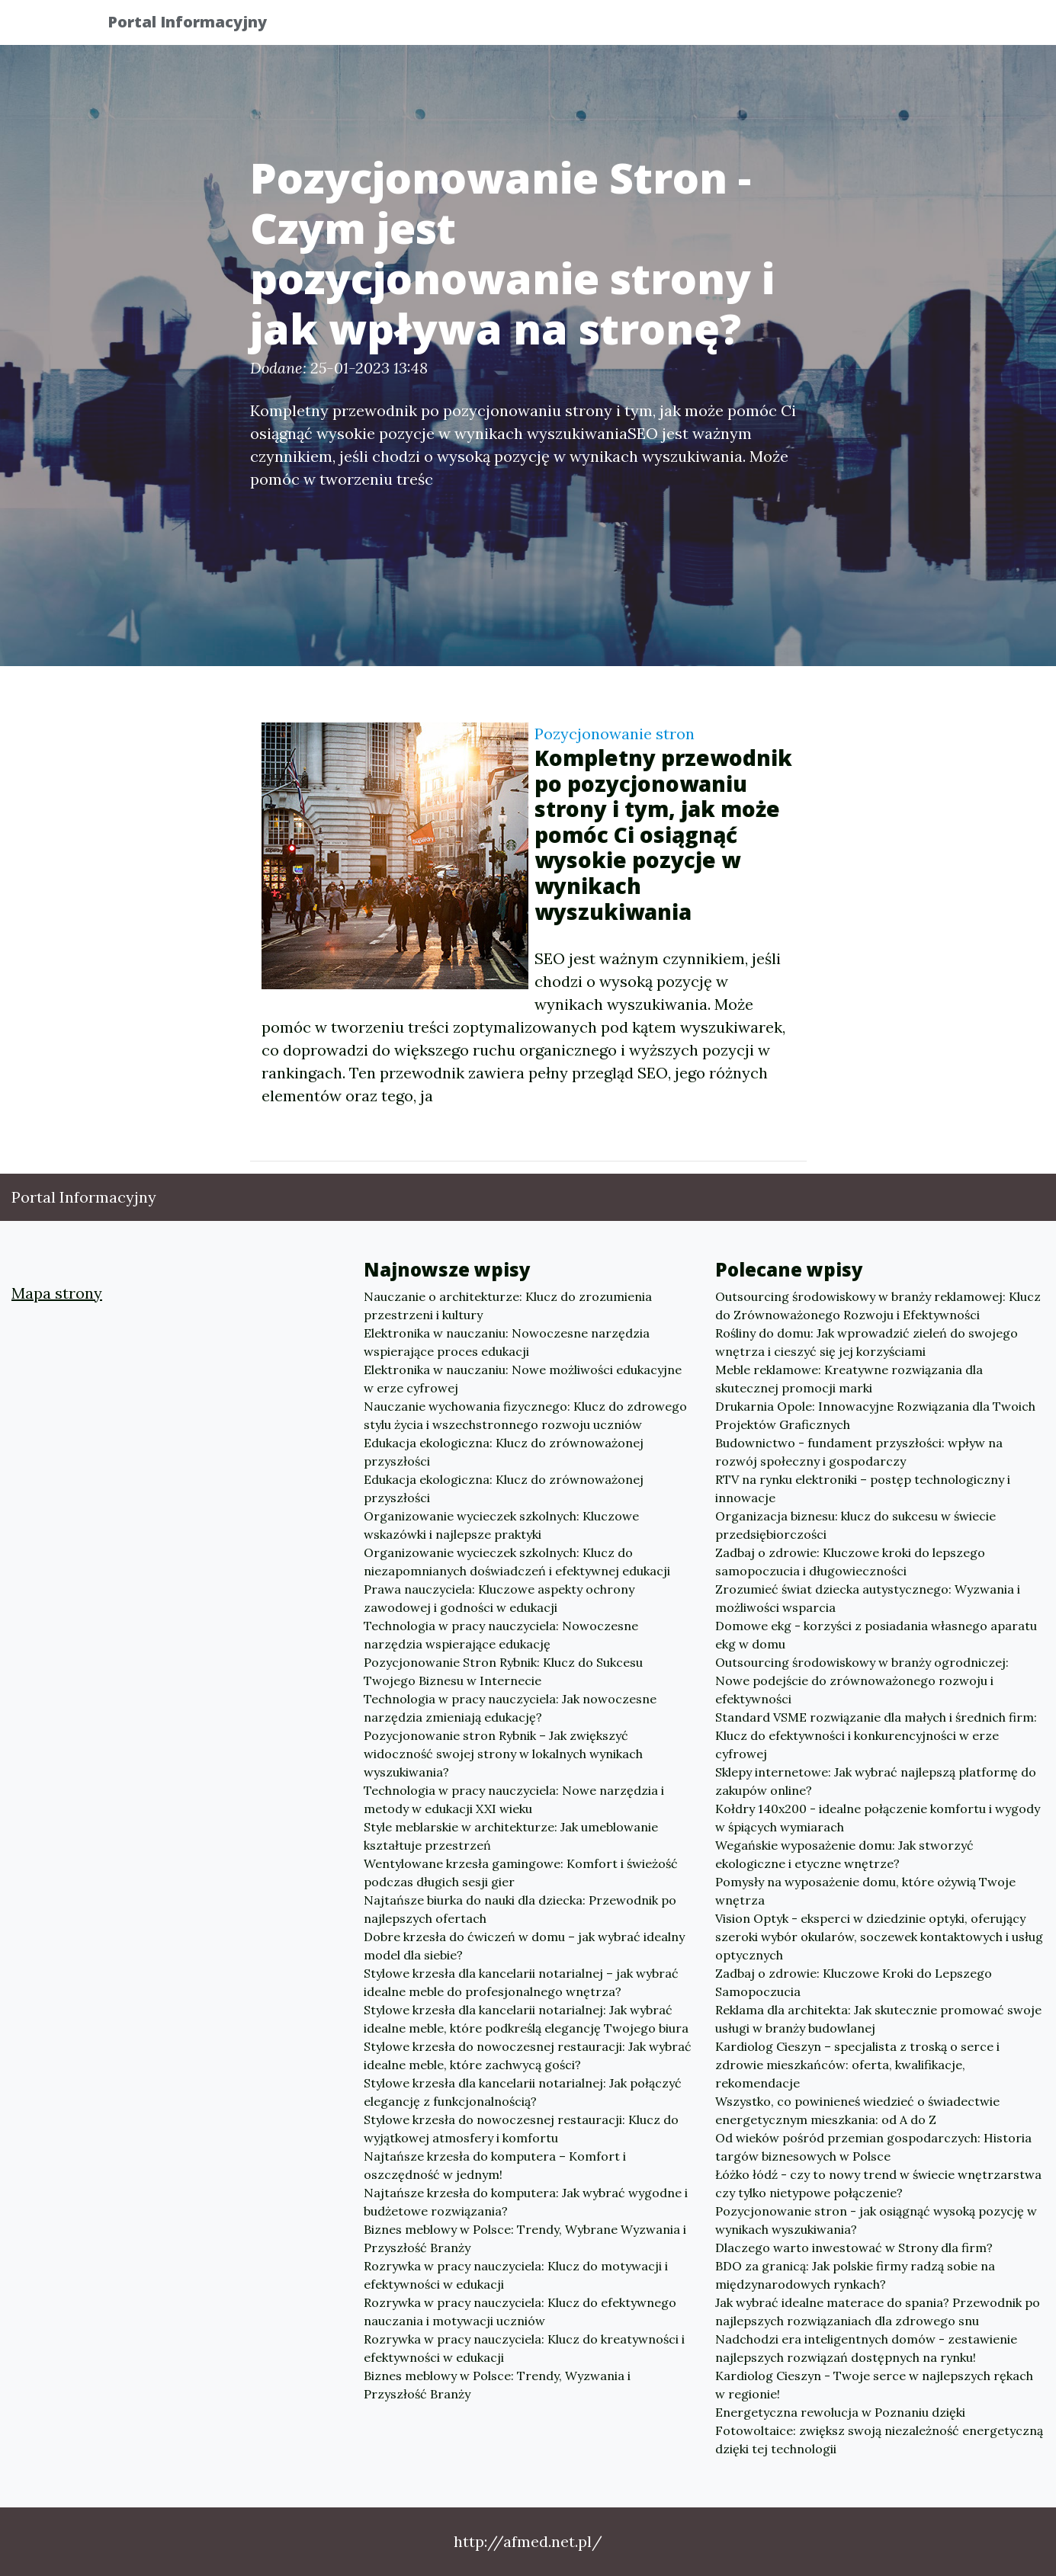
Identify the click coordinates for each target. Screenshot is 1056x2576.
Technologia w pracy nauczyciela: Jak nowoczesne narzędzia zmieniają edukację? (510, 1708)
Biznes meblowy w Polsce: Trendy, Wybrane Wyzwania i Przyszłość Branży (525, 2238)
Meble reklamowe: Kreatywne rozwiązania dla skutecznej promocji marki (849, 1378)
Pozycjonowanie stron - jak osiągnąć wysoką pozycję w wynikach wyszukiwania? (876, 2220)
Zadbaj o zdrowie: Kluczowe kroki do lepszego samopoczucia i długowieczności (850, 1561)
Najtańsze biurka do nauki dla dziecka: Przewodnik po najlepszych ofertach (520, 1909)
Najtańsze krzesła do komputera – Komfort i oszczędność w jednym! (495, 2165)
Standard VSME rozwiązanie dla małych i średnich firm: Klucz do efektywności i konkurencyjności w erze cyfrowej (876, 1735)
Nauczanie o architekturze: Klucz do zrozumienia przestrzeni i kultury (508, 1305)
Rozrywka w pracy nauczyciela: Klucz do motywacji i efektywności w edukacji (516, 2275)
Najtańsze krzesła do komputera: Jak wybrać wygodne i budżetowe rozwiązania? (526, 2202)
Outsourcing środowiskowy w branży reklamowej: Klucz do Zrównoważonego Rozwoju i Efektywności (878, 1305)
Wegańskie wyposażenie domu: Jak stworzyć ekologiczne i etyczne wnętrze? (844, 1854)
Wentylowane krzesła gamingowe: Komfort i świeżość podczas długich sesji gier (521, 1872)
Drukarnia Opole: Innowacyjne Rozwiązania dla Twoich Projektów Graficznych (875, 1415)
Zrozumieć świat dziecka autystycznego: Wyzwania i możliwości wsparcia (867, 1598)
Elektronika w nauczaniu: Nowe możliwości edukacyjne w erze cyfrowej (523, 1378)
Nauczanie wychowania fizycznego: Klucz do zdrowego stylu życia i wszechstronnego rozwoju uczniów (525, 1415)
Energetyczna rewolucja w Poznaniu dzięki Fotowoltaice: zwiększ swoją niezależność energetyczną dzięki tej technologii (879, 2430)
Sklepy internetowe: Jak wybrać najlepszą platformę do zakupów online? (875, 1781)
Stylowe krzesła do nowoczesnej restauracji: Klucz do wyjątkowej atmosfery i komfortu (521, 2128)
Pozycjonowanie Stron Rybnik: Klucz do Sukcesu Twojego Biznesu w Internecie (503, 1671)
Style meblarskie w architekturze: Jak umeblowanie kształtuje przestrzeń (511, 1836)
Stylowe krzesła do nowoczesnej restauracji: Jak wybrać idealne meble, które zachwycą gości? (528, 2055)
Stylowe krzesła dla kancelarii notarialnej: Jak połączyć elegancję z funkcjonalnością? (523, 2092)
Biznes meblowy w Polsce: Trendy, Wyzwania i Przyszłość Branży (497, 2384)
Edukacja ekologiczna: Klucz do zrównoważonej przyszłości (504, 1452)
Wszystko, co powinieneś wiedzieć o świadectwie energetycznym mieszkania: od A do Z (857, 2110)
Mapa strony (56, 1292)
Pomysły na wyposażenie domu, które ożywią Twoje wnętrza (865, 1891)
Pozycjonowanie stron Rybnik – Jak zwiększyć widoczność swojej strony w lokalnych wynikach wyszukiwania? (503, 1754)
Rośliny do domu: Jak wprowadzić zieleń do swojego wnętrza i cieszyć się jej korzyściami (866, 1342)
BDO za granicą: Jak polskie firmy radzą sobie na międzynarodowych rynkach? (855, 2275)
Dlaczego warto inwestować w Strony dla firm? (854, 2247)
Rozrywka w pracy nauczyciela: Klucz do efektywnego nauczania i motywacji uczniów (520, 2311)
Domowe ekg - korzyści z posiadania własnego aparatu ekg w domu (876, 1635)
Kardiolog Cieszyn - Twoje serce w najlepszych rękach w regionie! (874, 2384)
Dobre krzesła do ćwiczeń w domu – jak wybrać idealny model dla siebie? (524, 1945)
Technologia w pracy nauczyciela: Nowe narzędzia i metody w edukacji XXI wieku (514, 1799)
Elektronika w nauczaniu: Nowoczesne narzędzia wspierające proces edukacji (507, 1342)
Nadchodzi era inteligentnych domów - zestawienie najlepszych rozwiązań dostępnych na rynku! (866, 2348)
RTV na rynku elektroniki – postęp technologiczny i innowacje (862, 1488)
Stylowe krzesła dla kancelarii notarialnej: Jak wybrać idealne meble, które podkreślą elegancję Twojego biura (526, 2019)
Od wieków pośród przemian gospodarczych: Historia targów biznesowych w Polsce (873, 2147)
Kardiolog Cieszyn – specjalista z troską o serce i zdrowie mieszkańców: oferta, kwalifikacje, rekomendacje (857, 2065)
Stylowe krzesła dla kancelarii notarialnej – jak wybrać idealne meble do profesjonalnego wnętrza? (521, 1982)
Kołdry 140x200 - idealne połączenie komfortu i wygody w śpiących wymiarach (877, 1817)
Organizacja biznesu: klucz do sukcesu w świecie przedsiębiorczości (855, 1525)
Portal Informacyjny (200, 24)
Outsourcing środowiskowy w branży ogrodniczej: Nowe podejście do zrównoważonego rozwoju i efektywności (862, 1680)
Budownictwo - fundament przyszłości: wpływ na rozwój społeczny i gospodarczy (859, 1452)
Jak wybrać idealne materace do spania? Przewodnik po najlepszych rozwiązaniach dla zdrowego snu (877, 2311)
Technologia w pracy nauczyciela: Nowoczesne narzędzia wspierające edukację (501, 1635)
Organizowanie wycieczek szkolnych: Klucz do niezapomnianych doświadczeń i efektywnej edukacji (517, 1561)
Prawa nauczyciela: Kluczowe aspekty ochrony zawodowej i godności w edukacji (499, 1598)
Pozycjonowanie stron (614, 733)
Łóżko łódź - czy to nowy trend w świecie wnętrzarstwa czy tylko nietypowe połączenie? (878, 2183)
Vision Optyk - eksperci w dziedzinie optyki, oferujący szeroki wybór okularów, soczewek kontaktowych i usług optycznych (879, 1936)
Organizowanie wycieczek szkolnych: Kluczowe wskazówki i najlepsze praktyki (501, 1525)
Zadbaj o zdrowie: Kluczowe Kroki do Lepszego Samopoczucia (853, 1982)
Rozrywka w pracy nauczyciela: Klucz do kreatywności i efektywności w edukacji (524, 2348)
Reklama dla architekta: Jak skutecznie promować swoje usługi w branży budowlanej (878, 2019)
